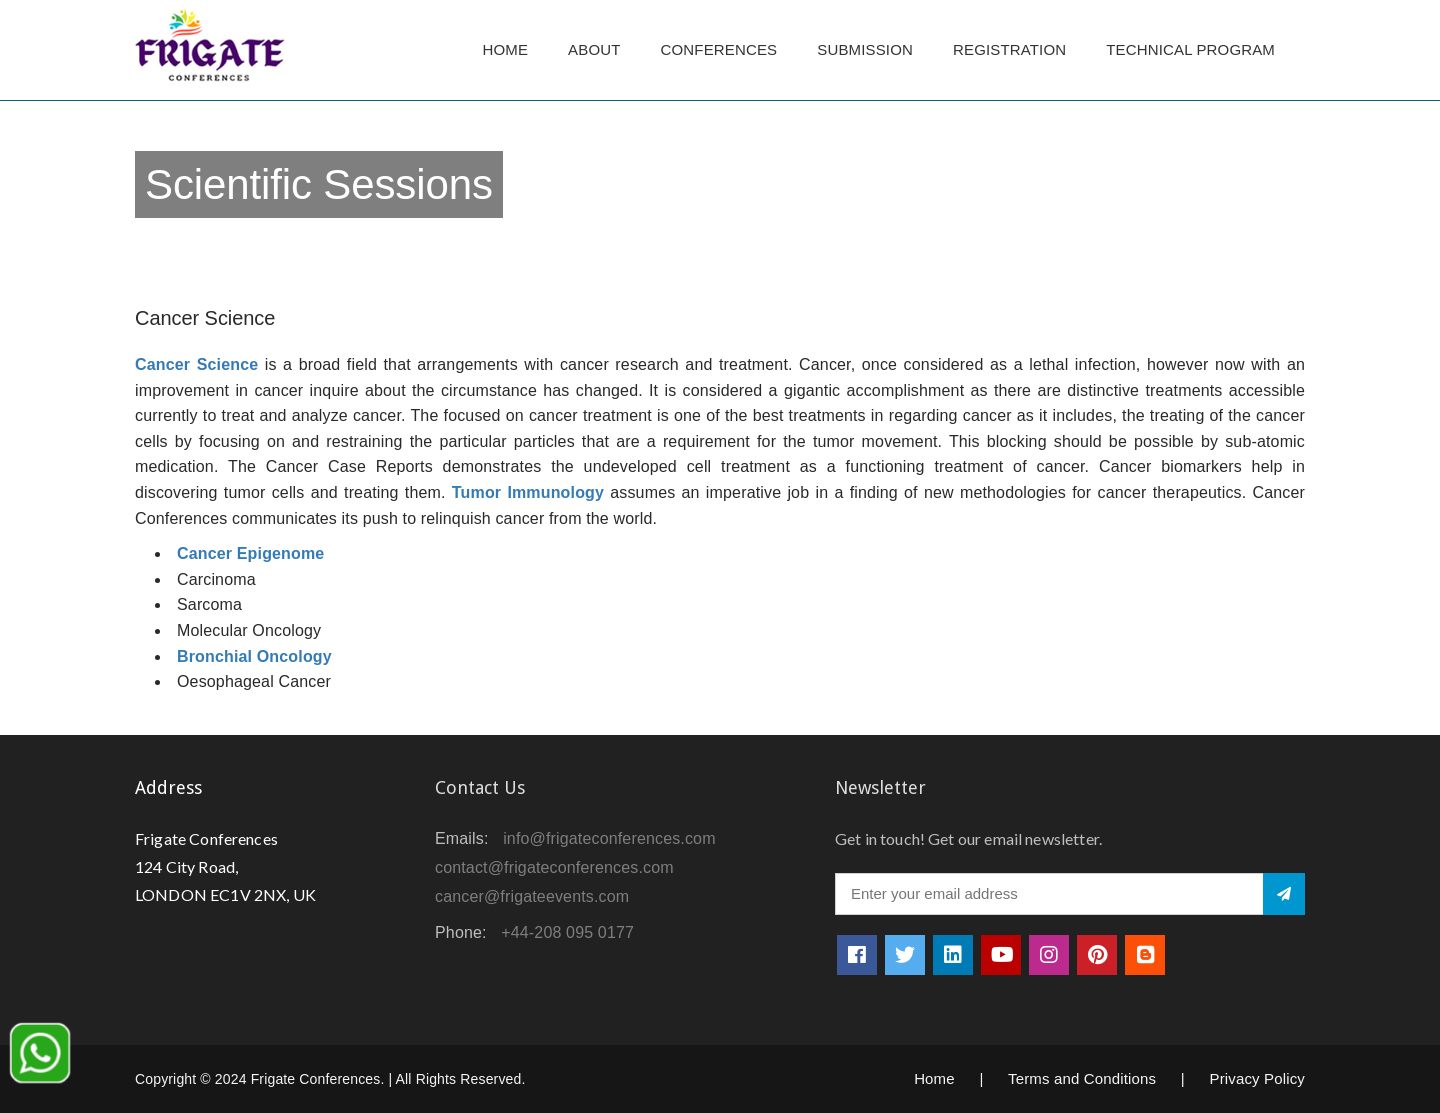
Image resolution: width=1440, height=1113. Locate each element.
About (594, 49)
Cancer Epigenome (250, 553)
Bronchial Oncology (254, 656)
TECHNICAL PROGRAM (1195, 49)
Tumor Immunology (528, 492)
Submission (865, 49)
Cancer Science (196, 364)
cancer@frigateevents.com (532, 896)
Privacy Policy (1257, 1078)
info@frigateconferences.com (609, 838)
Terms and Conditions (1082, 1078)
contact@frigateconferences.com (554, 867)
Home (505, 49)
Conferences (719, 49)
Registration (1009, 49)
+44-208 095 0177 (567, 932)
